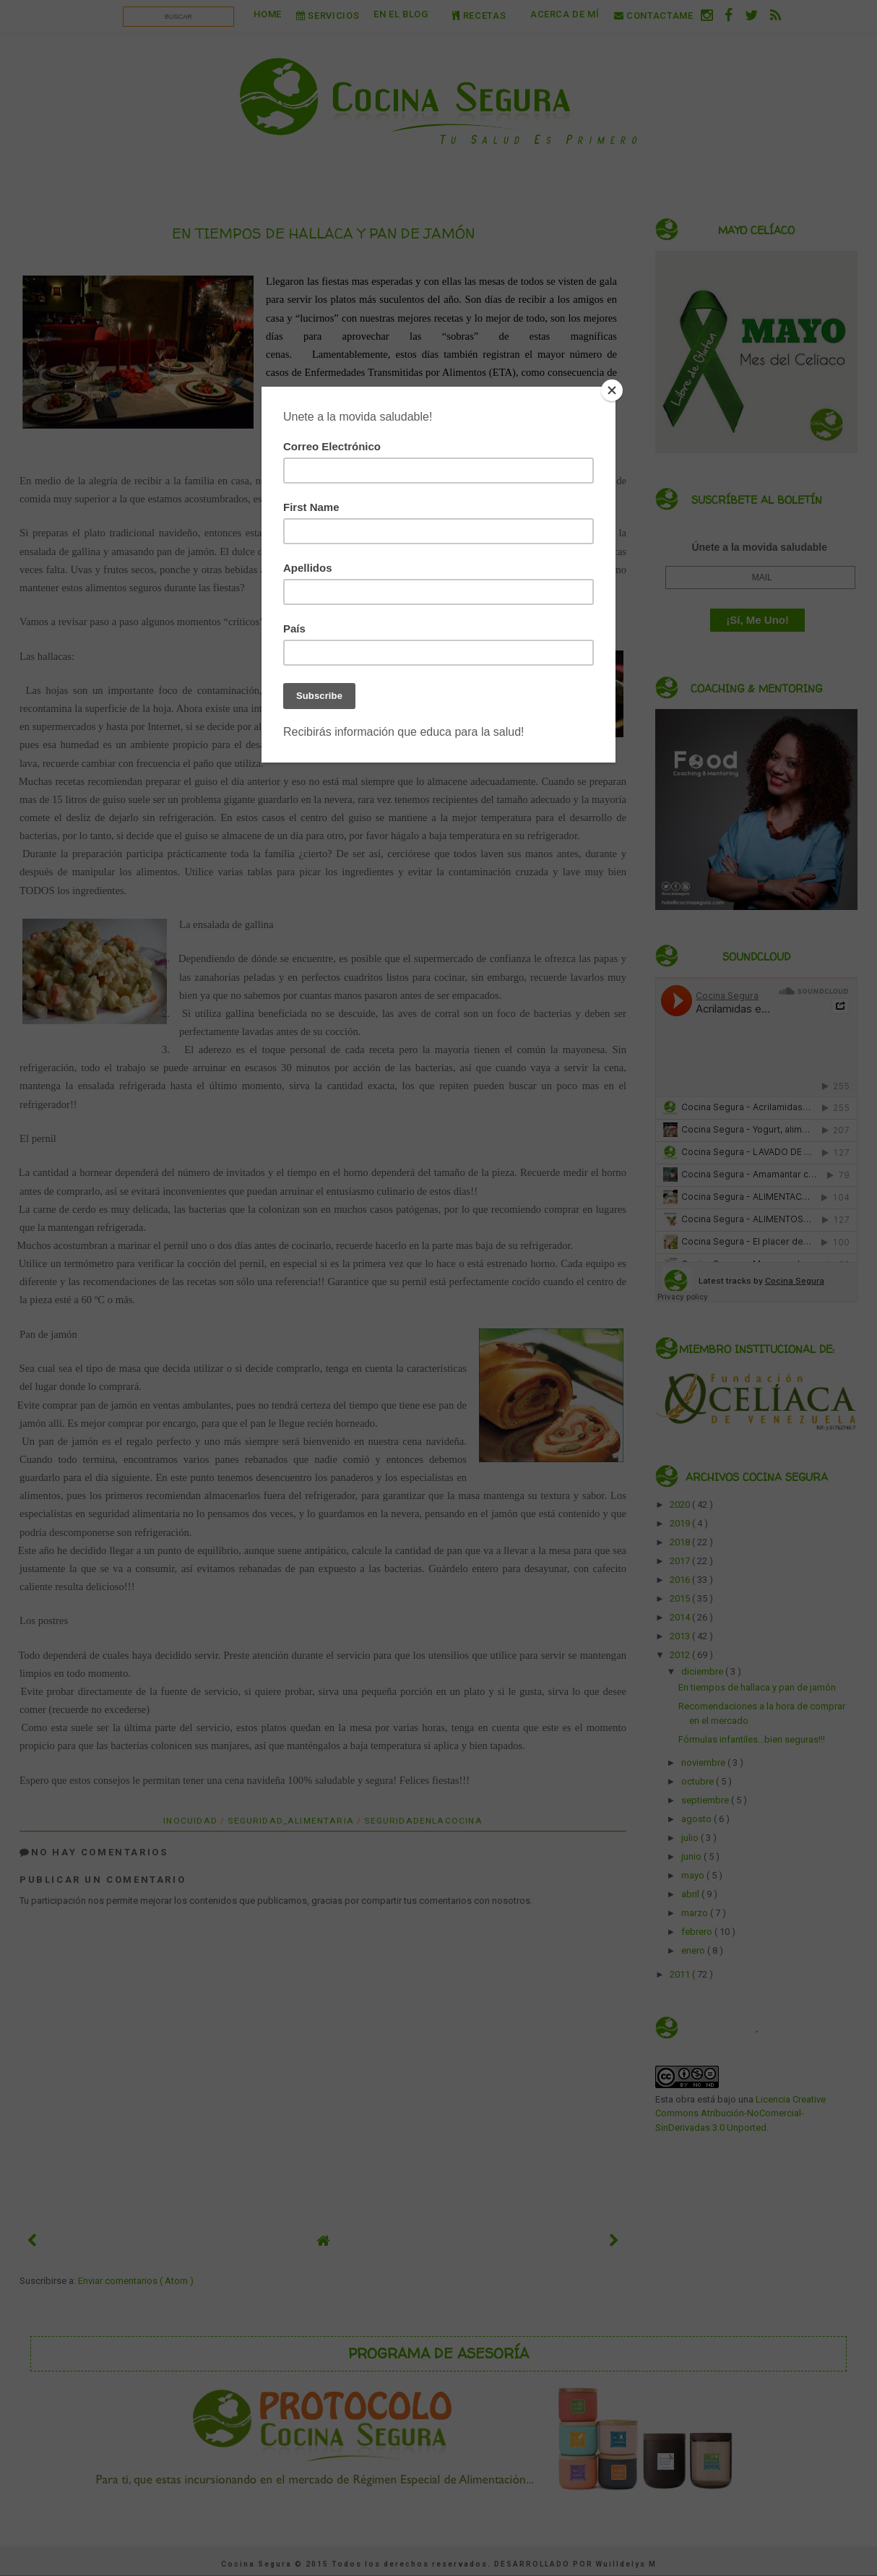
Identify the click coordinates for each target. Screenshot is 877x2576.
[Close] (612, 390)
